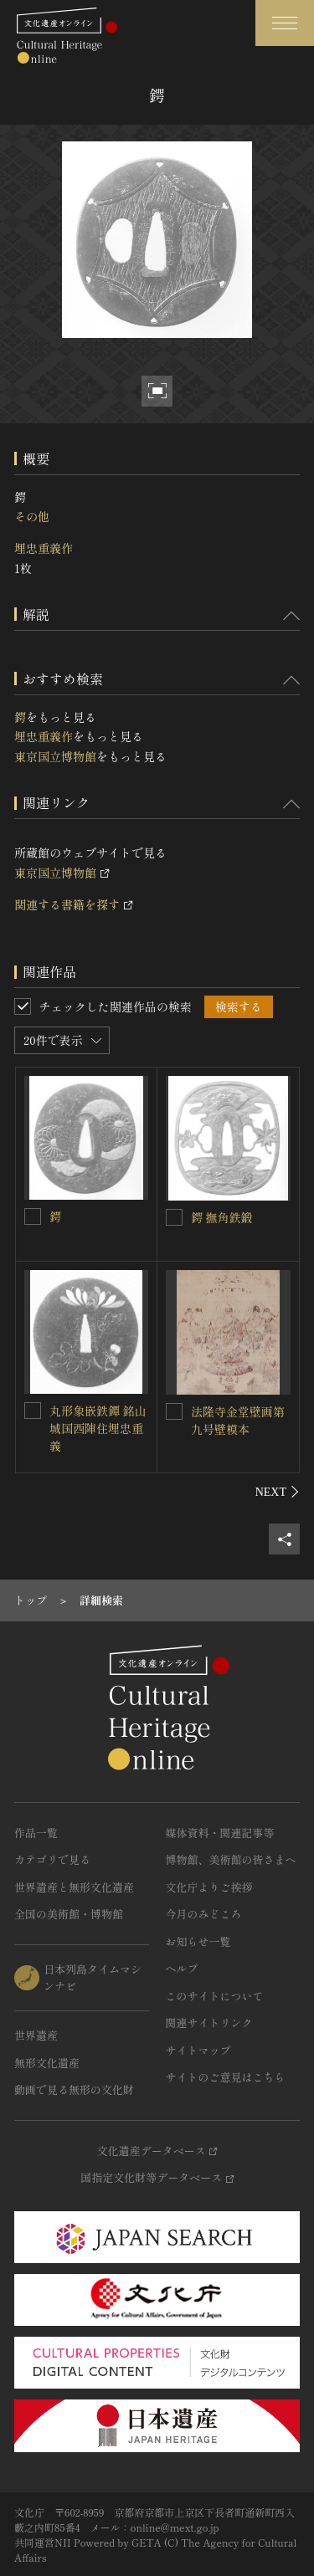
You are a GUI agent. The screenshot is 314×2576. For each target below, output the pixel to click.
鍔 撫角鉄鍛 (222, 1217)
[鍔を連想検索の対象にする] (32, 1216)
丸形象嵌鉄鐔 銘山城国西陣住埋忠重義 (98, 1428)
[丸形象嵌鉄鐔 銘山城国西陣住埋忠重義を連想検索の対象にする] (32, 1410)
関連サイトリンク (209, 2023)
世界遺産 (36, 2035)
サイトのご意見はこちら (226, 2077)
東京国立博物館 (55, 756)
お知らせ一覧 (198, 1941)
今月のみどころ (204, 1914)
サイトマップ (198, 2050)
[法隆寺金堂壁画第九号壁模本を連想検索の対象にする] (174, 1411)
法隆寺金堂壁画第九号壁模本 (238, 1420)
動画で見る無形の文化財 (74, 2089)
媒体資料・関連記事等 (220, 1833)
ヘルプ (182, 1968)
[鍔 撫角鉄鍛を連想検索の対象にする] (174, 1217)
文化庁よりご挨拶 (209, 1887)
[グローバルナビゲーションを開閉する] (284, 23)
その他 (31, 516)
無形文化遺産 (47, 2063)
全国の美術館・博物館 (68, 1914)
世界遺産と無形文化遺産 (74, 1887)
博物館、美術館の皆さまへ (231, 1859)
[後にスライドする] (277, 1492)
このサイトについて (215, 1996)
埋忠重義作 (43, 548)
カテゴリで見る (52, 1859)
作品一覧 (36, 1833)
